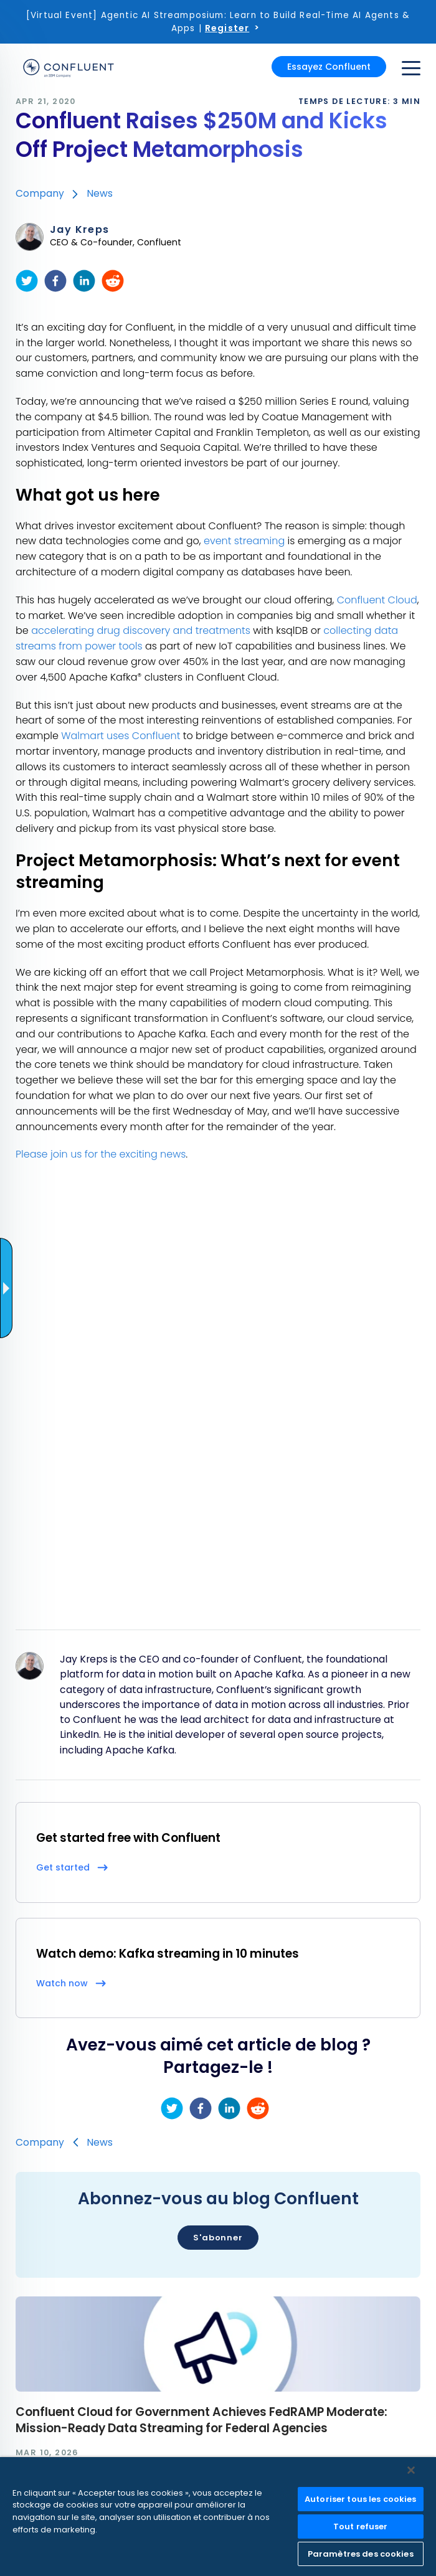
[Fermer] (411, 2470)
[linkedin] (84, 281)
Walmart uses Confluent (120, 736)
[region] (218, 2516)
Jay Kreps (80, 229)
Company (40, 193)
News (100, 193)
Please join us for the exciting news (101, 1154)
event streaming (244, 541)
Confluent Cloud (377, 600)
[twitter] (27, 281)
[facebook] (55, 281)
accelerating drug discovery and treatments (140, 630)
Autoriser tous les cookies (360, 2499)
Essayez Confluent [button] (329, 66)
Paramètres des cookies (361, 2554)
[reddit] (113, 281)
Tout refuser (360, 2526)
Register (227, 28)
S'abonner (218, 2237)
